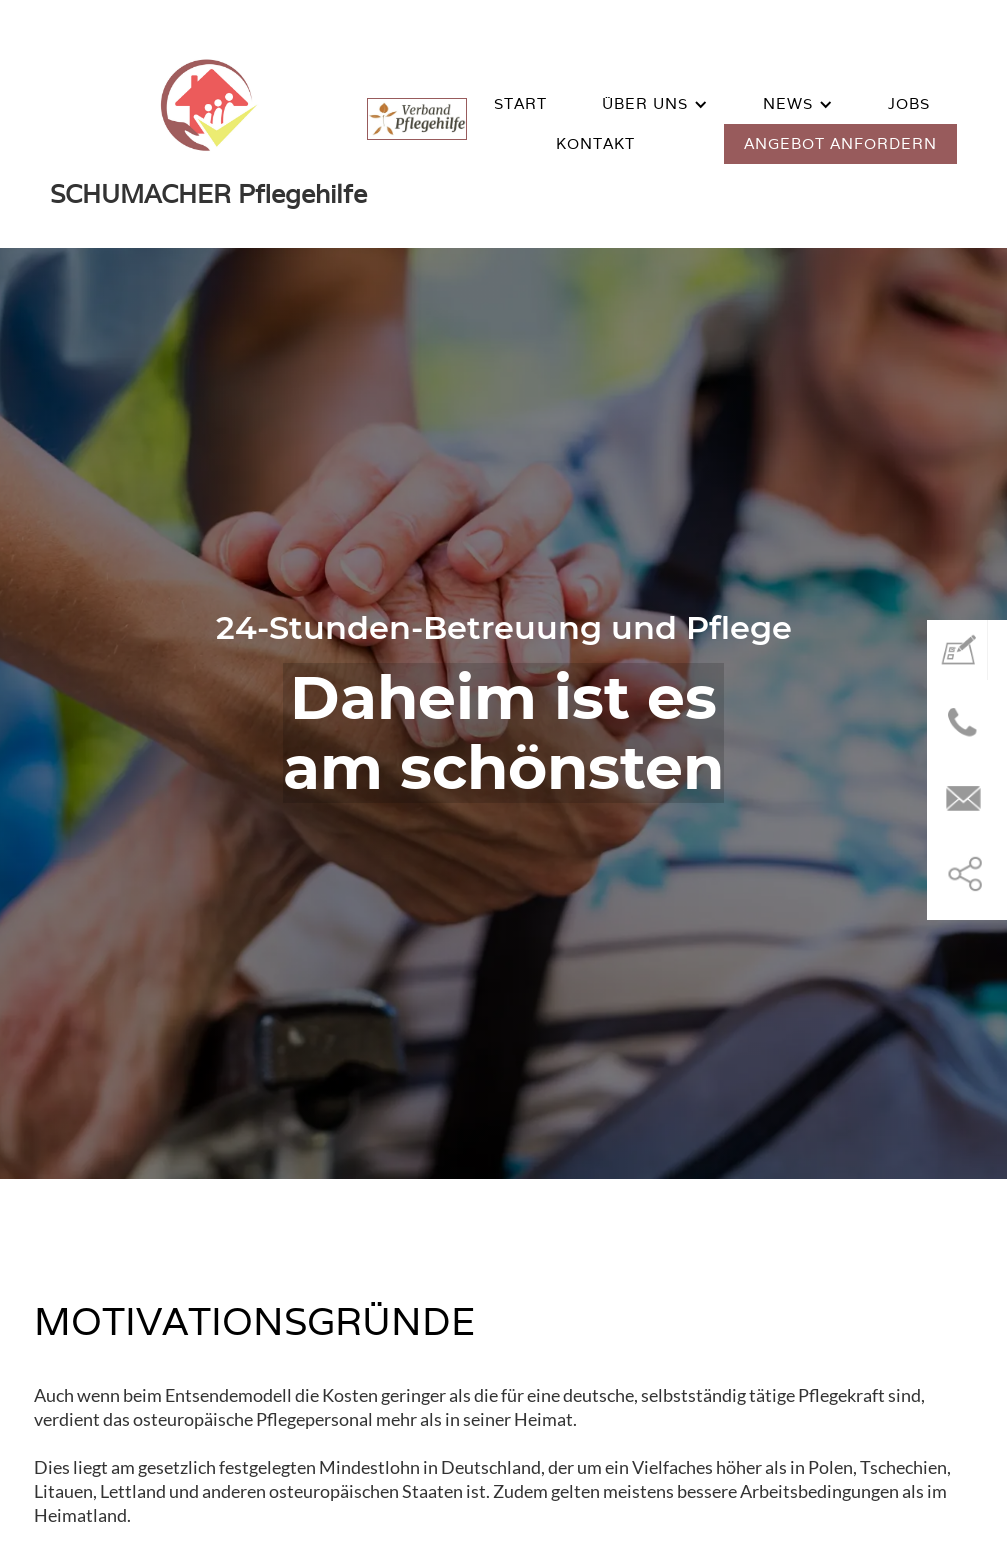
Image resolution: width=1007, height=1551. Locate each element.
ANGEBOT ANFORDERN (840, 143)
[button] (655, 104)
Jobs (909, 103)
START (520, 103)
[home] (208, 124)
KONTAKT (595, 143)
